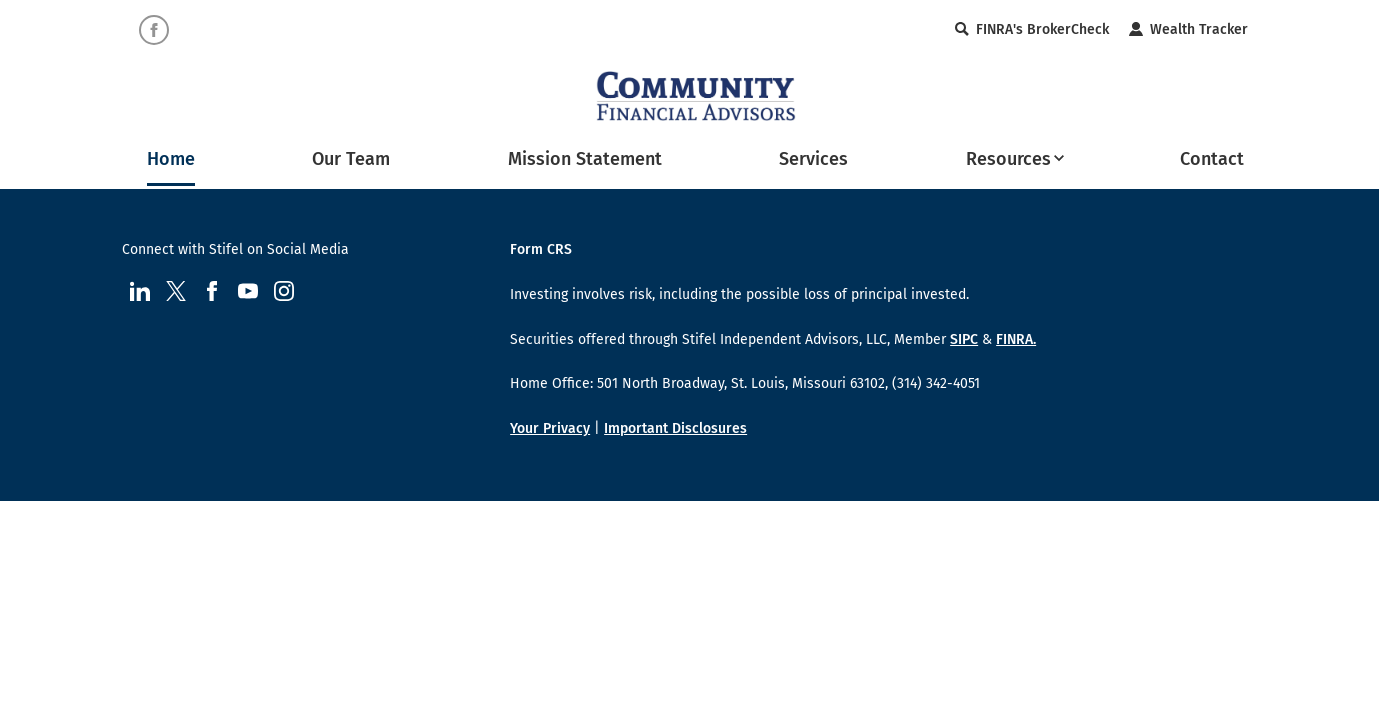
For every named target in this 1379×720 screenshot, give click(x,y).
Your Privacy (550, 428)
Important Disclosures (675, 428)
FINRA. (1016, 339)
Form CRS (541, 249)
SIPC (964, 339)
